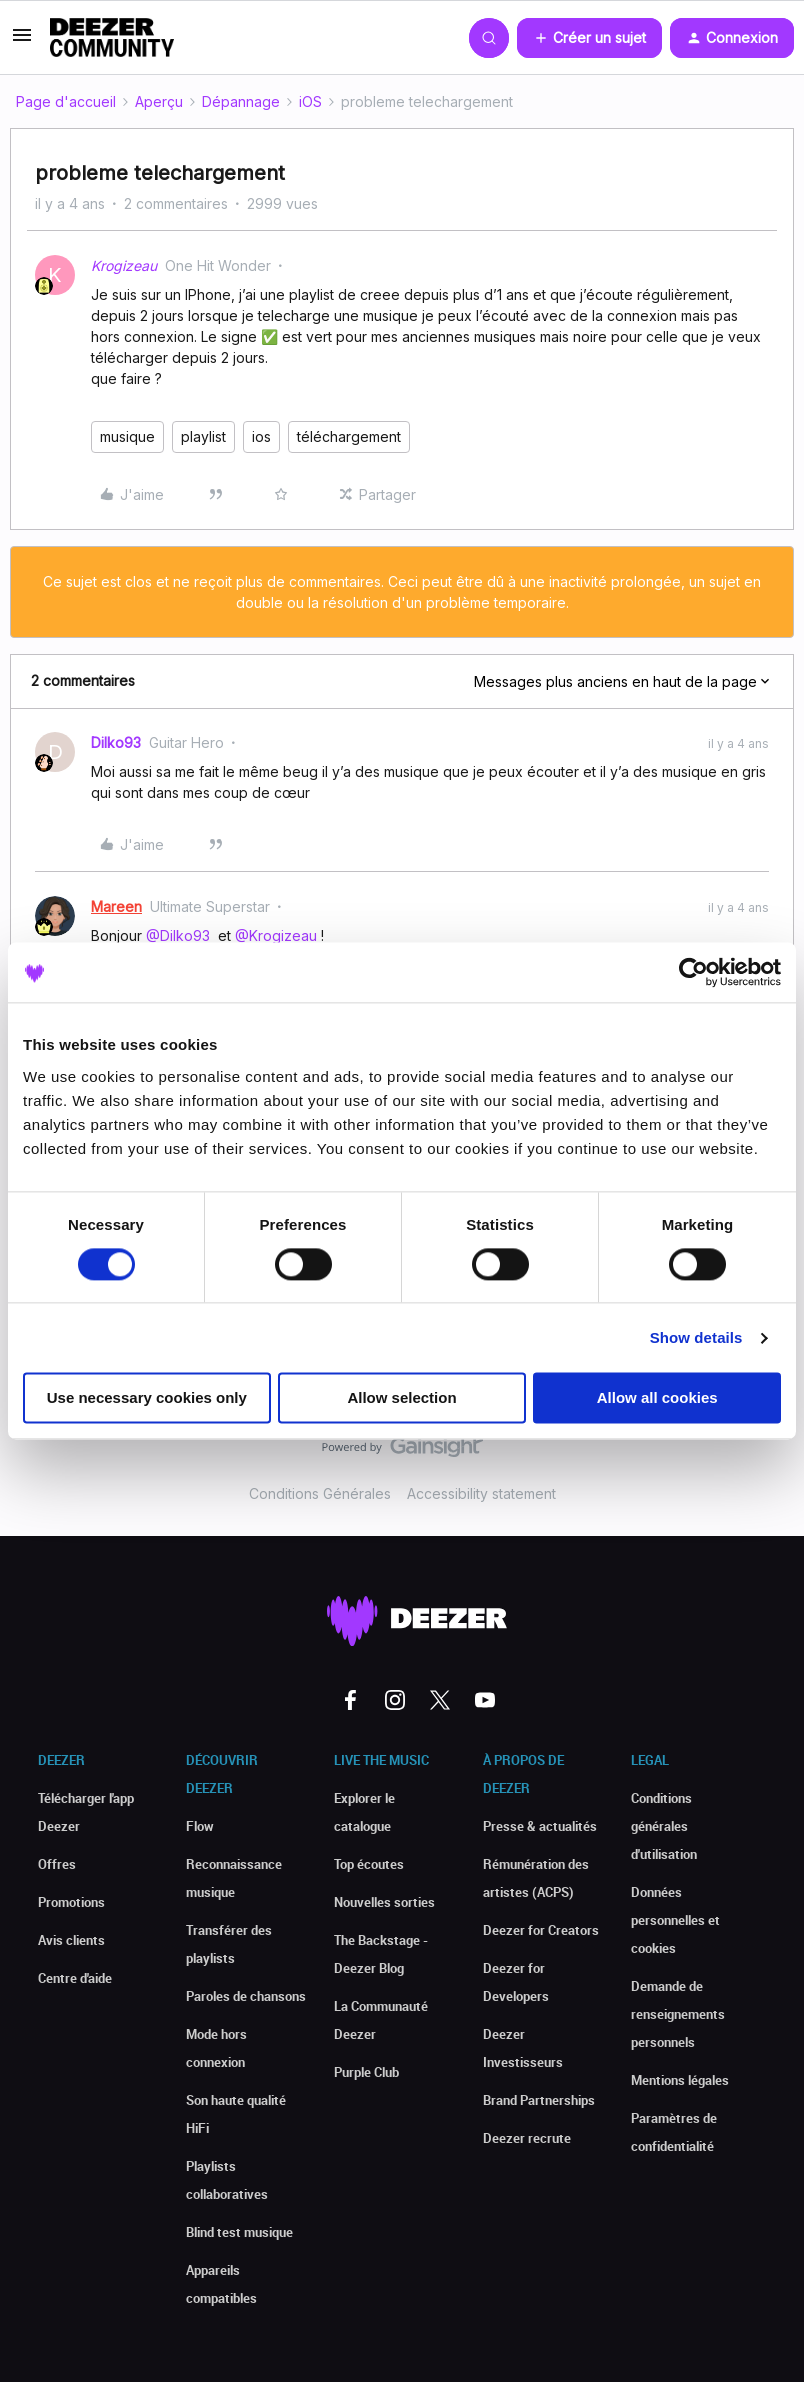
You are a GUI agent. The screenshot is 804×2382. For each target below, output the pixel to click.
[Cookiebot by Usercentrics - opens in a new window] (693, 972)
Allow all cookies (657, 1398)
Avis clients (71, 1940)
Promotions (71, 1902)
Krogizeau (124, 265)
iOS (310, 101)
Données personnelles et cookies (675, 1920)
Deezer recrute (527, 2138)
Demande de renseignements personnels (678, 2014)
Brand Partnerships (539, 2100)
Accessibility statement (481, 1493)
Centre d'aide (75, 1978)
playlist (203, 436)
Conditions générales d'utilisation (664, 1826)
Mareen (116, 906)
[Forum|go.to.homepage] (112, 38)
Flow (200, 1826)
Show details (696, 1337)
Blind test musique (239, 2232)
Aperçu (159, 101)
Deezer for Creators (541, 1930)
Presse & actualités (540, 1826)
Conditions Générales (320, 1493)
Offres (57, 1864)
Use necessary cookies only (147, 1398)
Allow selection (401, 1398)
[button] (22, 41)
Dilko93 (116, 742)
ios (261, 436)
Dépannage (241, 101)
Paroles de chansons (246, 1996)
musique (127, 436)
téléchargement (349, 436)
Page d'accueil (66, 101)
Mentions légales (680, 2080)
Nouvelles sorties (384, 1902)
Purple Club (366, 2072)
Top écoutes (369, 1864)
